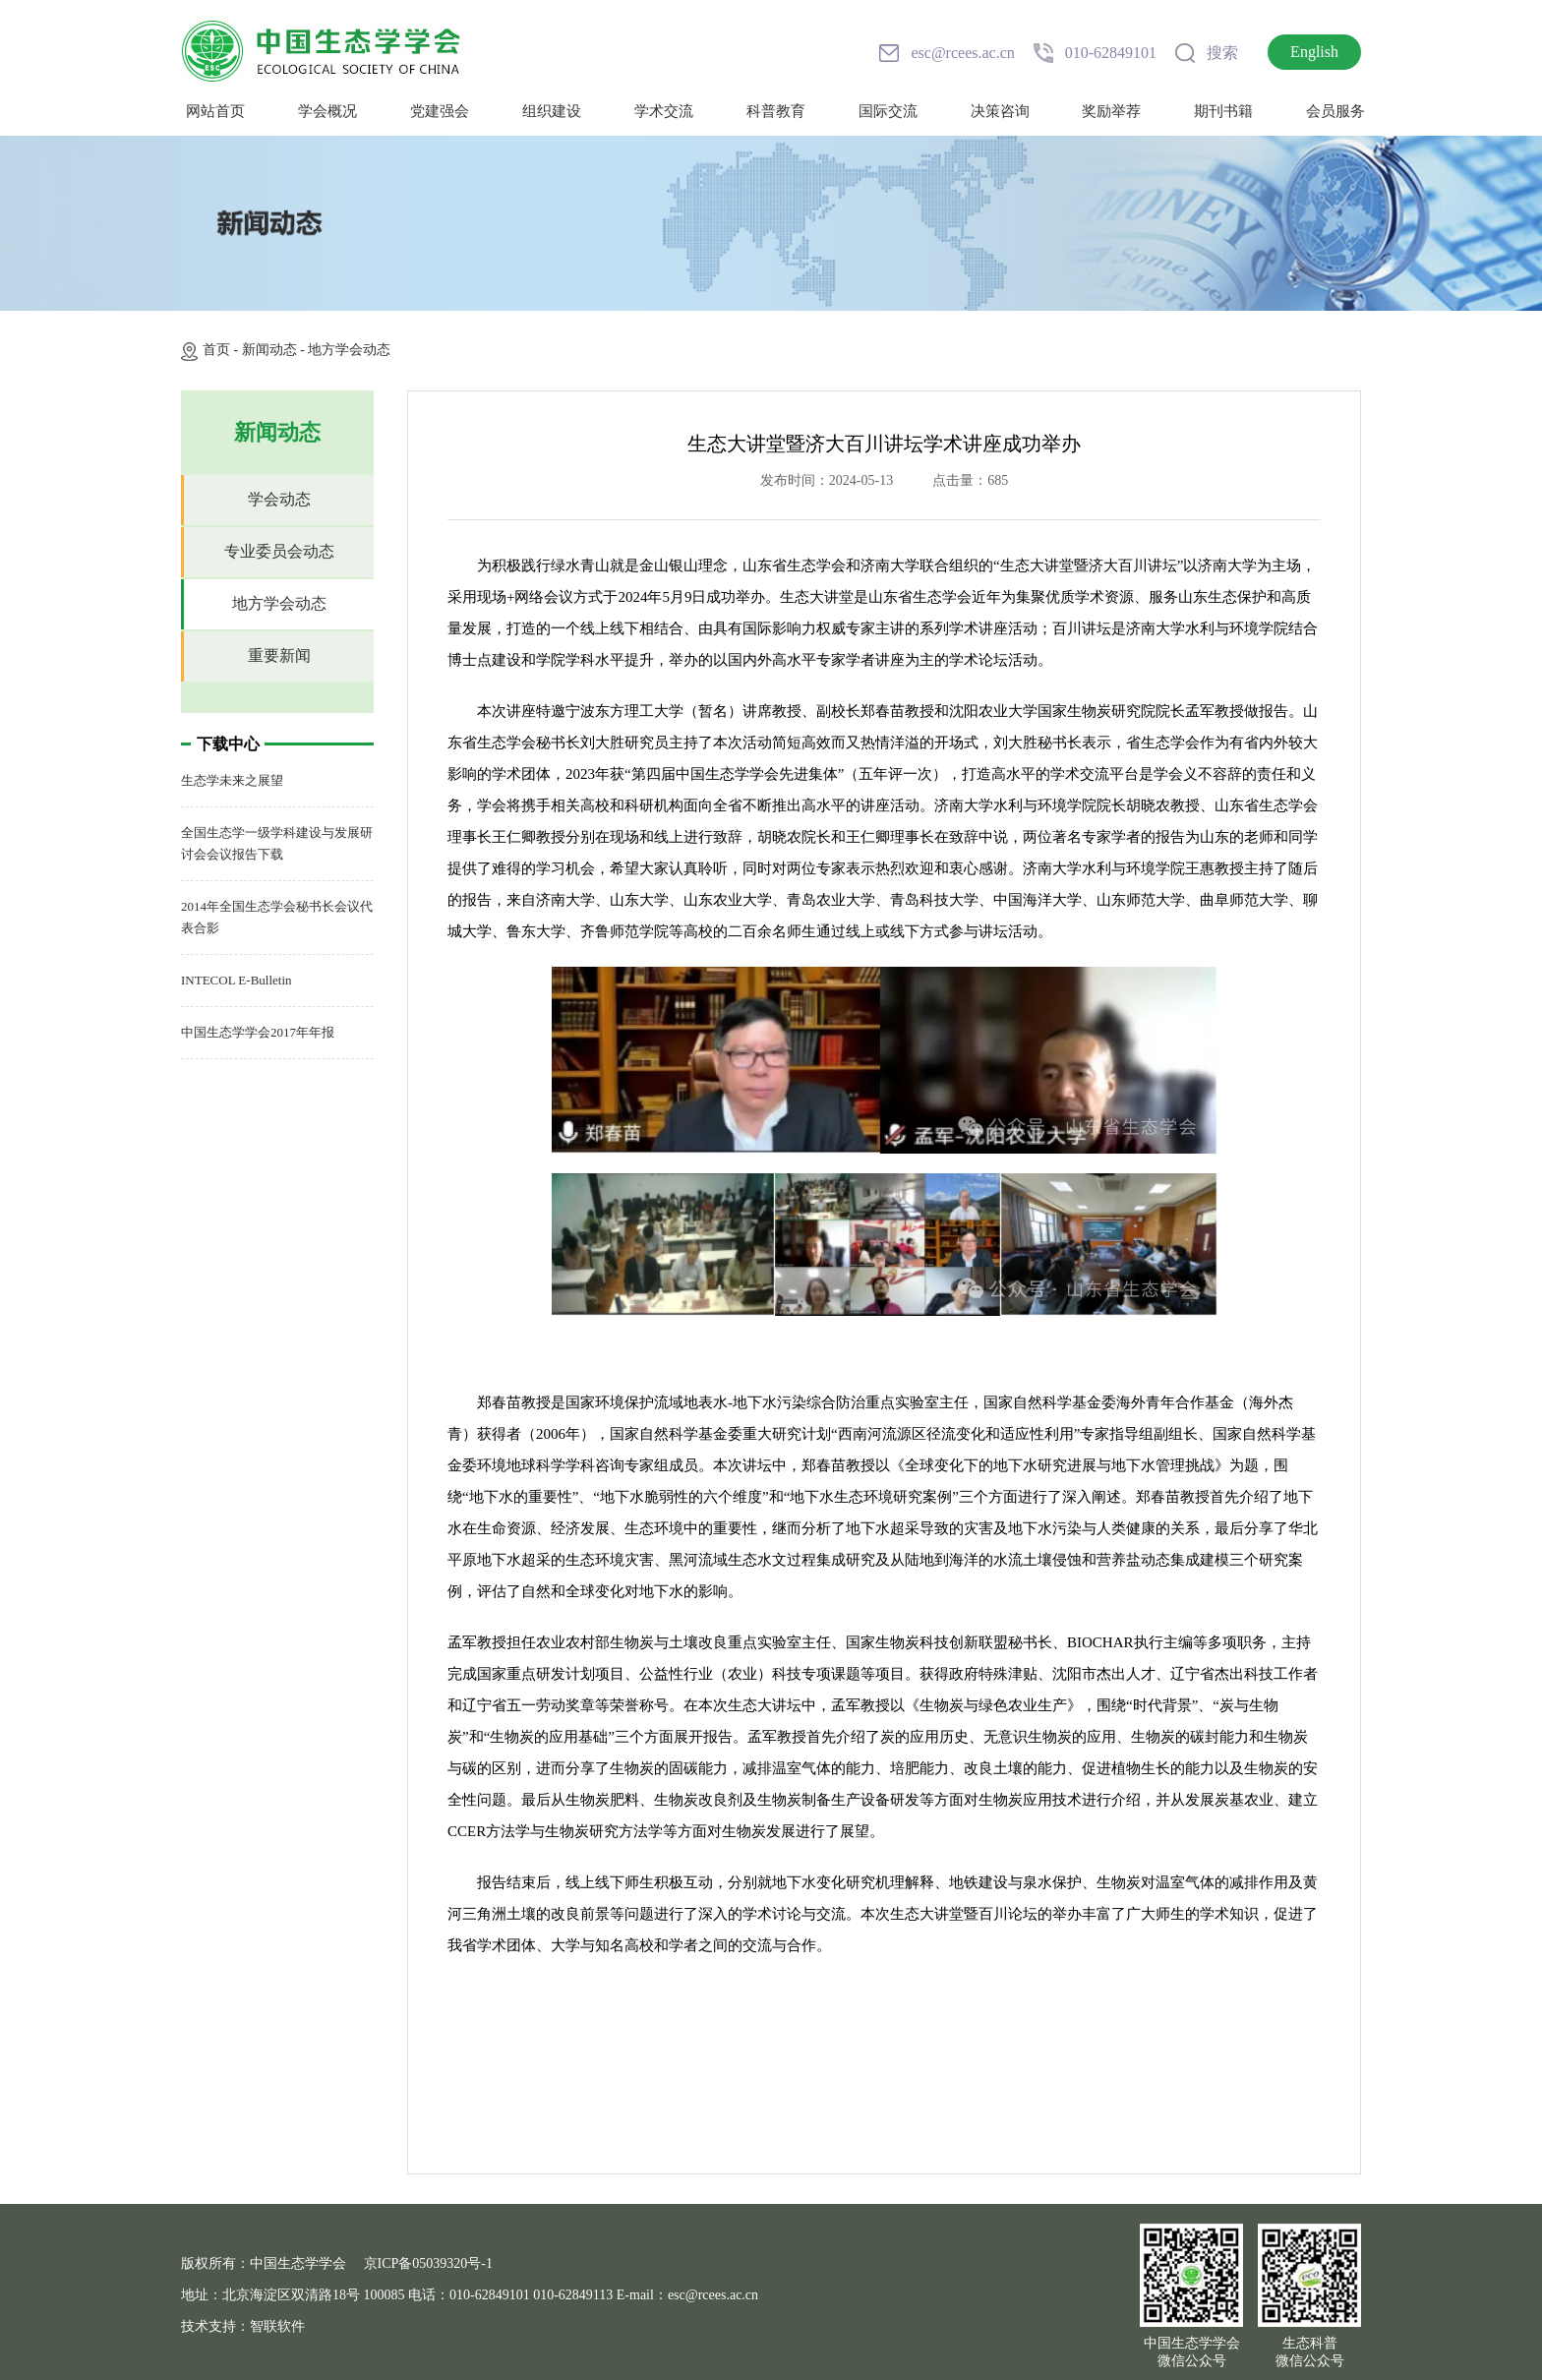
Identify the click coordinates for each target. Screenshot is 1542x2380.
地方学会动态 (349, 349)
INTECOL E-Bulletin (236, 980)
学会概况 (327, 111)
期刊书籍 (1223, 111)
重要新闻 (279, 655)
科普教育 (775, 111)
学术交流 (663, 111)
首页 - (222, 349)
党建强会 (439, 111)
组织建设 (551, 111)
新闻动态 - (275, 349)
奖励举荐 (1111, 111)
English (1314, 51)
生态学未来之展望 (232, 780)
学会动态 (279, 499)
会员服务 (1335, 111)
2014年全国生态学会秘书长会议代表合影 (277, 917)
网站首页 (215, 111)
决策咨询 (1000, 111)
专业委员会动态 (279, 551)
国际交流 (888, 111)
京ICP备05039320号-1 (428, 2263)
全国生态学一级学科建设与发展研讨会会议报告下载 (277, 843)
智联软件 (277, 2326)
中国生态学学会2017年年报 (257, 1032)
